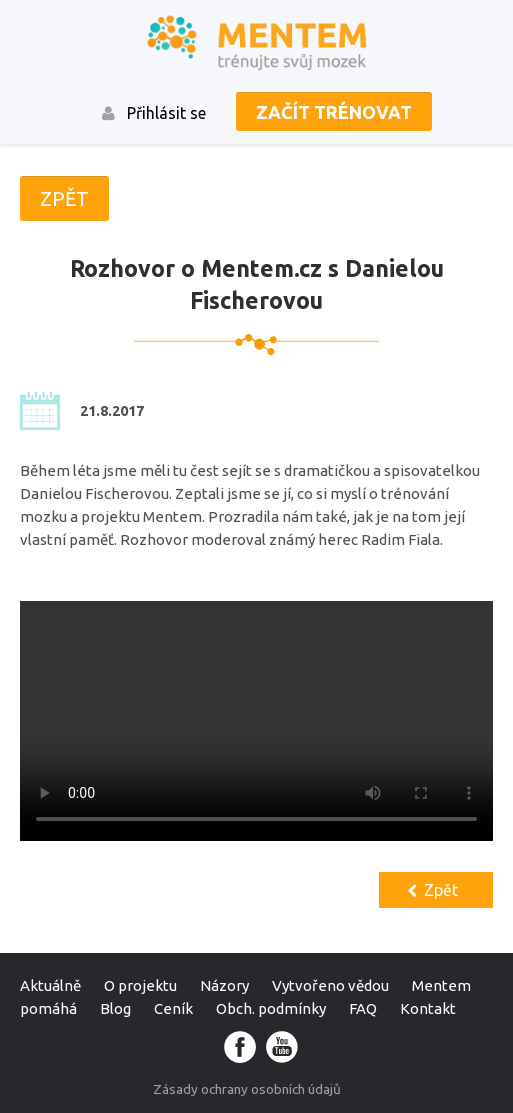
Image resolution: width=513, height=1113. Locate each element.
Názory (224, 985)
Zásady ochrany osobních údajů (247, 1089)
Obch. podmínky (271, 1008)
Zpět (441, 890)
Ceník (173, 1008)
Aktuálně (50, 985)
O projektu (140, 985)
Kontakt (428, 1008)
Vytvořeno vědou (330, 985)
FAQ (363, 1008)
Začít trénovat (334, 112)
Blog (115, 1008)
